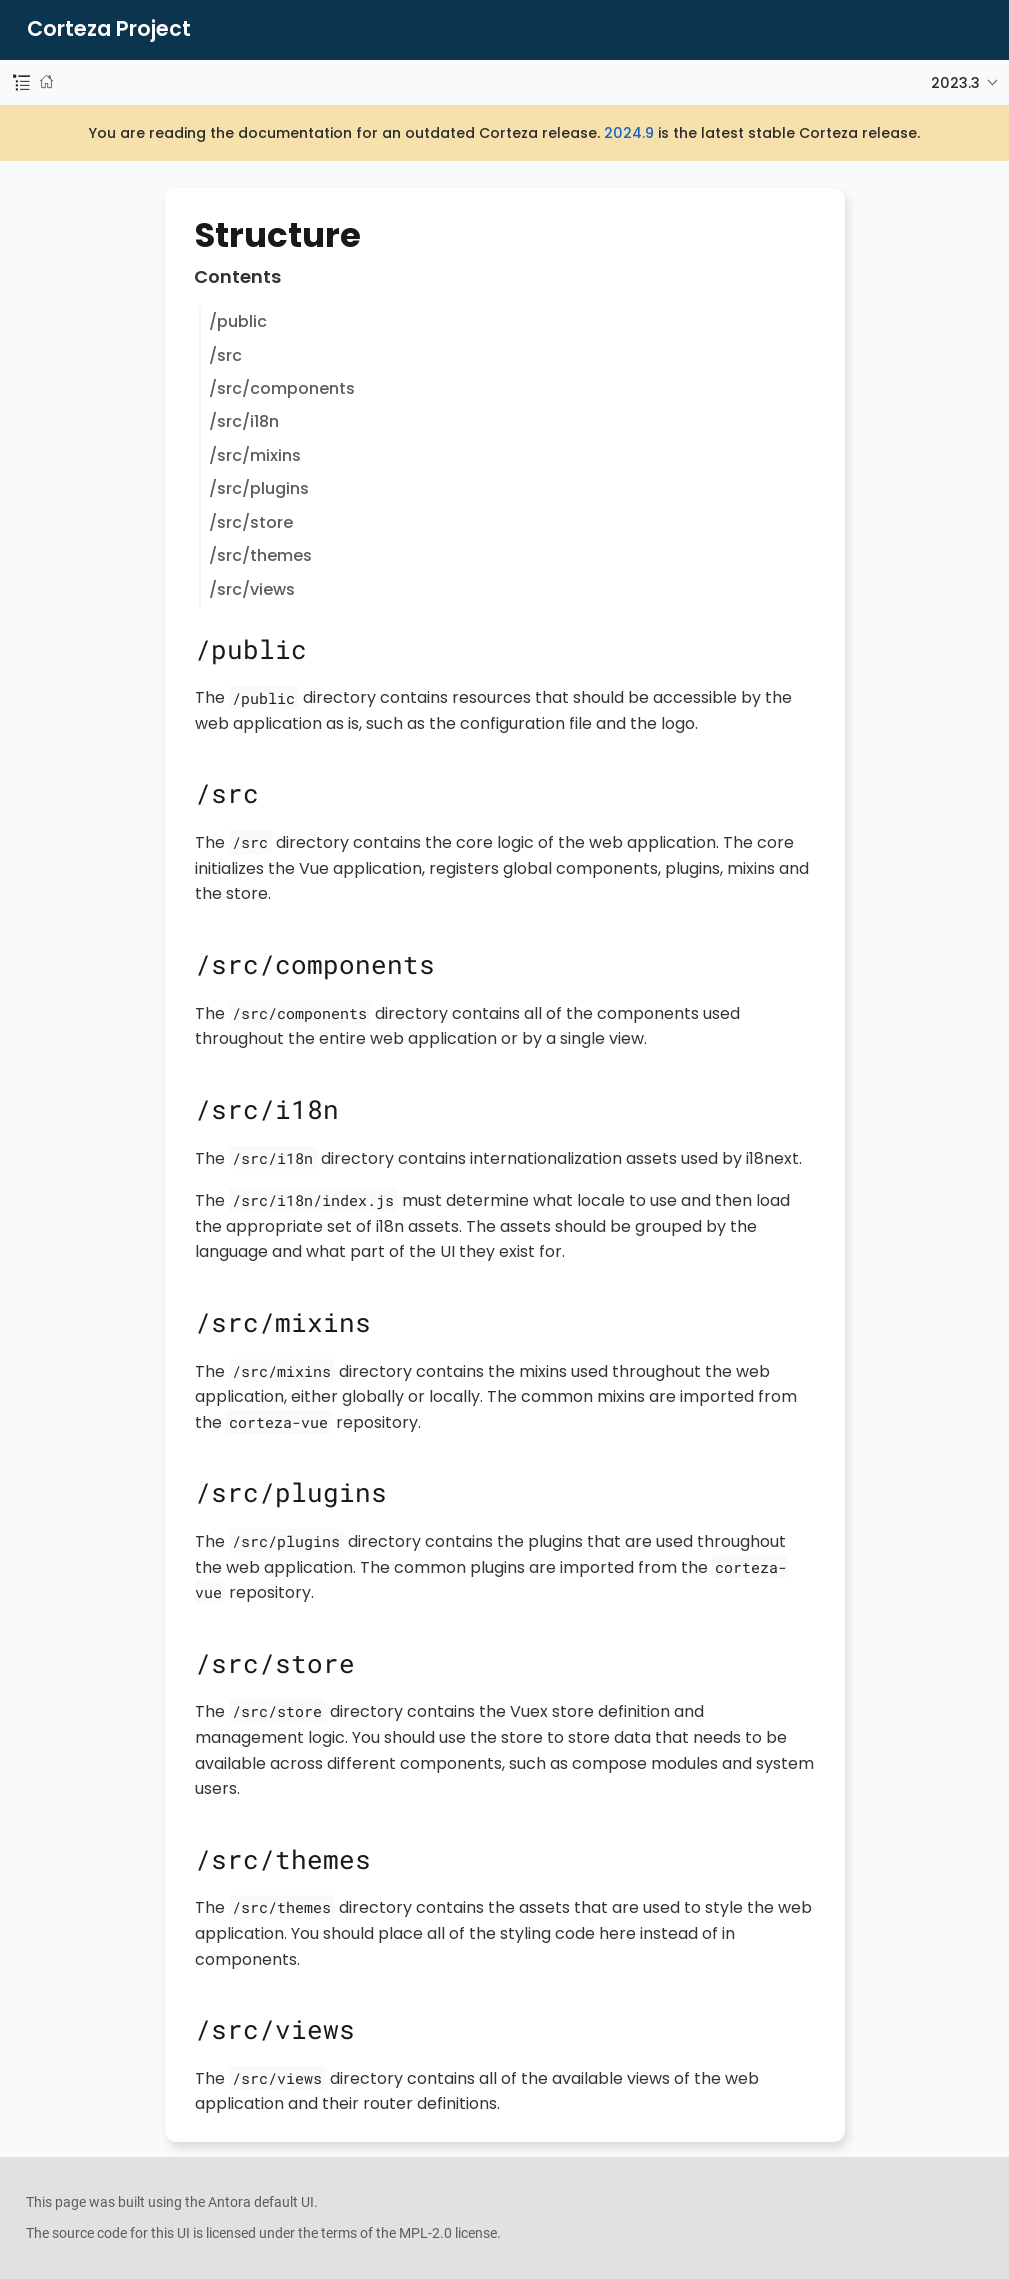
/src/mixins (255, 455)
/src (225, 355)
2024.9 (629, 133)
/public (238, 321)
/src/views (252, 589)
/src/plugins (259, 488)
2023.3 (955, 83)
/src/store (251, 522)
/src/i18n (244, 421)
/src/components (282, 388)
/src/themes (260, 555)
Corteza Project (109, 29)
